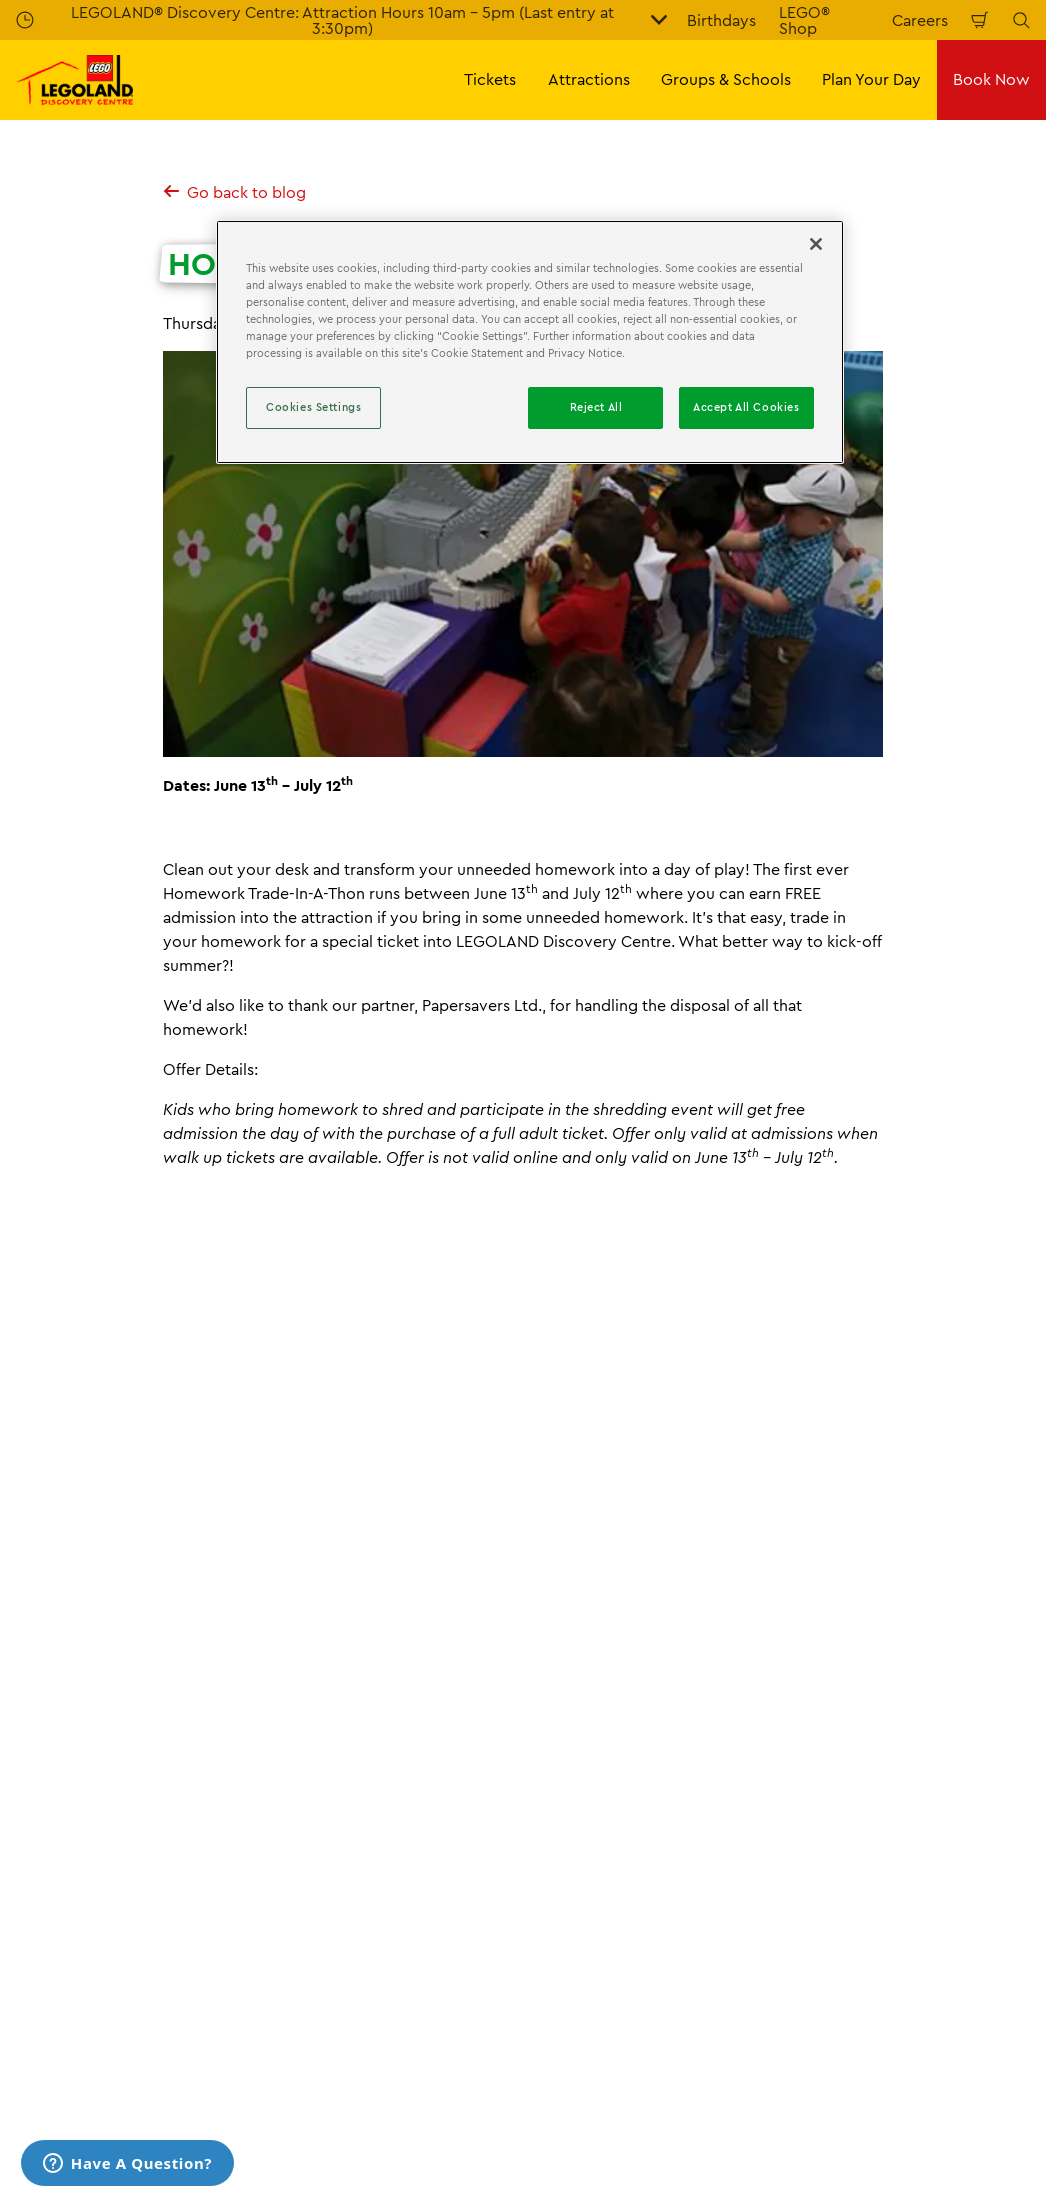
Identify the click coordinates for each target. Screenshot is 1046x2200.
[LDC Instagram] (960, 2014)
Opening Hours (594, 1778)
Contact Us (318, 1812)
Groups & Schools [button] (726, 79)
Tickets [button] (490, 79)
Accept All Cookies (746, 407)
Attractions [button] (589, 79)
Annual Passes (66, 1812)
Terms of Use (848, 1847)
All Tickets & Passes (85, 1778)
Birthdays (721, 20)
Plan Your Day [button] (871, 79)
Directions (576, 1812)
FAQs (297, 1778)
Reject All (596, 407)
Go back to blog (234, 192)
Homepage (48, 1673)
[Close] (816, 244)
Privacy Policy (852, 1881)
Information (144, 1673)
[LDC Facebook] (910, 2014)
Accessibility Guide (609, 1847)
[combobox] (234, 1512)
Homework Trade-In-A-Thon (348, 1673)
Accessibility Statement (364, 1916)
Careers (920, 20)
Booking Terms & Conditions (904, 1778)
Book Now (991, 79)
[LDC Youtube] (860, 2014)
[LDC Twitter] (1010, 2014)
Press (297, 1847)
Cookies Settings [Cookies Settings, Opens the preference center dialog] (313, 407)
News (223, 1673)
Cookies (830, 1812)
